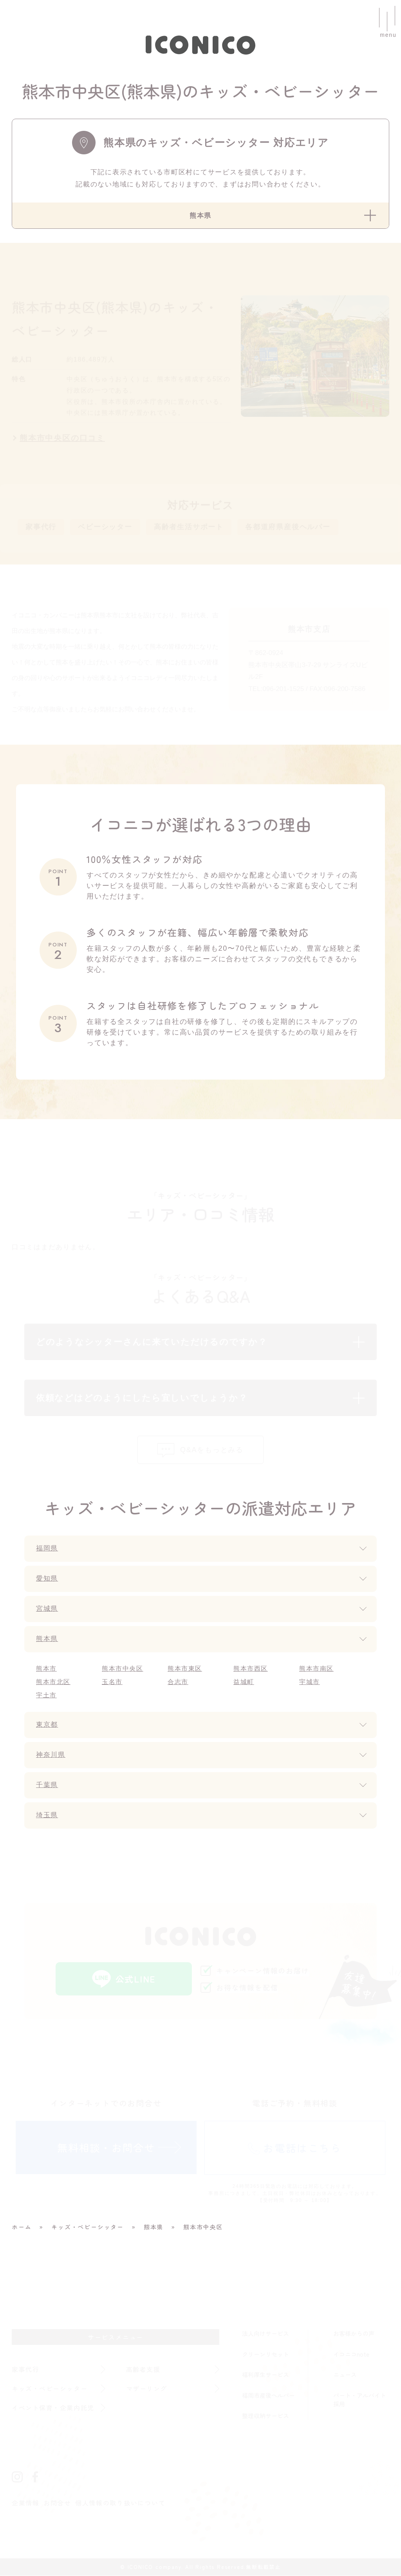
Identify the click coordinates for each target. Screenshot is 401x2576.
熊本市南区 (316, 1669)
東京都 (47, 1725)
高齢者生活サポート (189, 527)
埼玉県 (47, 1816)
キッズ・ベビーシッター (50, 2389)
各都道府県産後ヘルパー (288, 527)
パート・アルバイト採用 (359, 2400)
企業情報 (26, 2503)
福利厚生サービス (265, 2375)
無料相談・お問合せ (106, 2147)
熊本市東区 (185, 1669)
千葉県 (47, 1786)
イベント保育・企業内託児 (54, 2408)
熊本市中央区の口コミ (62, 438)
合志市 (178, 1682)
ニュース (345, 2375)
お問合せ (57, 2503)
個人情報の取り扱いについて (120, 2503)
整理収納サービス (265, 2416)
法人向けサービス (265, 2334)
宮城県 (47, 1610)
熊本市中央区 (123, 1669)
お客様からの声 (353, 2334)
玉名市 (112, 1682)
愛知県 (47, 1579)
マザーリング (147, 2389)
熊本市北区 (53, 1682)
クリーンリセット (265, 2354)
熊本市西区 (250, 1669)
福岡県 (47, 1549)
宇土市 (46, 1696)
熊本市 (46, 1669)
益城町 (243, 1682)
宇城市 (309, 1682)
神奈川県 (51, 1756)
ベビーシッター (105, 527)
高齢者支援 (143, 2370)
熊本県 (47, 1640)
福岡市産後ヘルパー (268, 2395)
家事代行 (40, 527)
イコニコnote (351, 2354)
